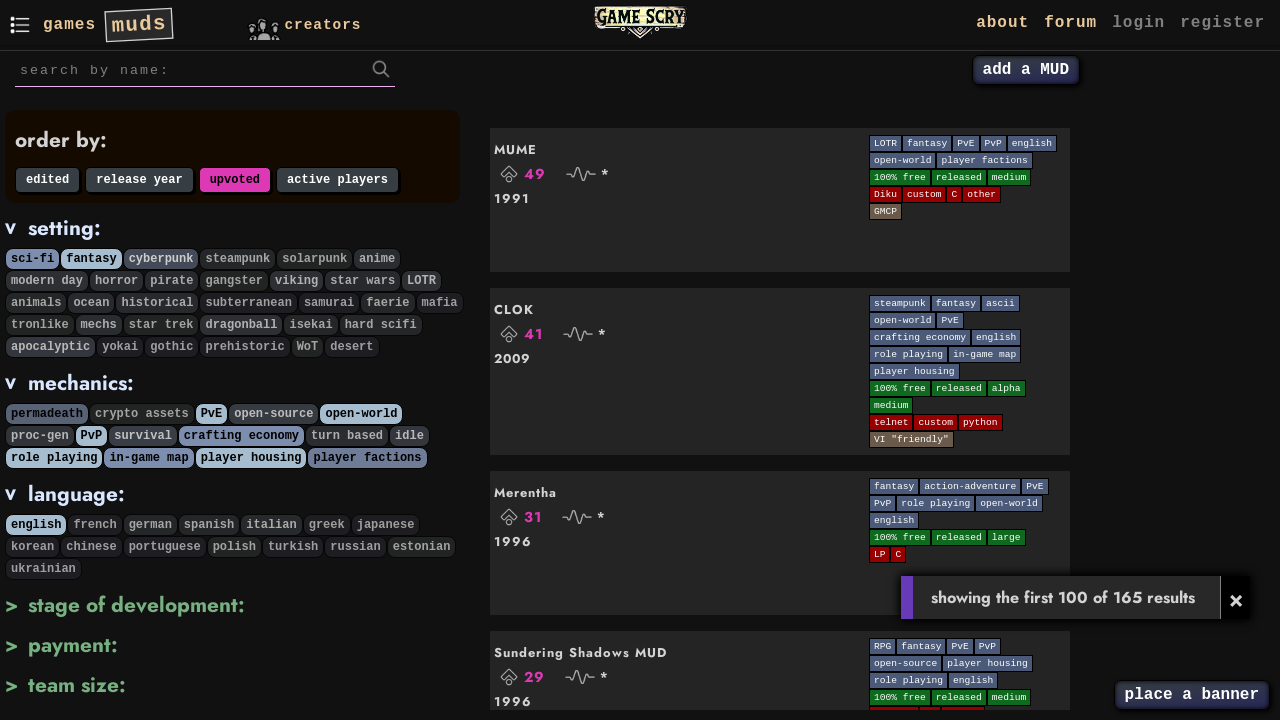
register (1222, 23)
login (1138, 23)
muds (139, 24)
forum (1070, 23)
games (69, 25)
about (1002, 23)
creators (302, 23)
